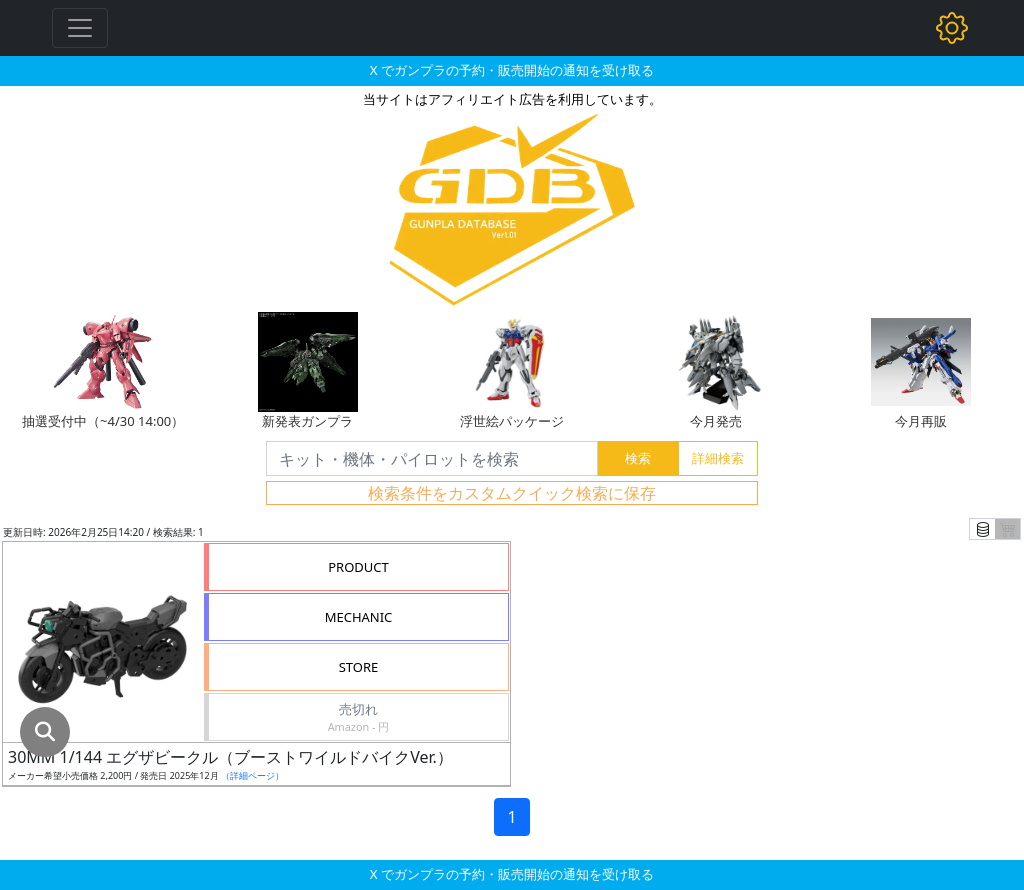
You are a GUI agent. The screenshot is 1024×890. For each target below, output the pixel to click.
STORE (359, 667)
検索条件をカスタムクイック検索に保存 (512, 493)
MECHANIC (359, 617)
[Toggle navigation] (80, 28)
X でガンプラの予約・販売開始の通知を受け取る (512, 70)
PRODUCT (358, 567)
